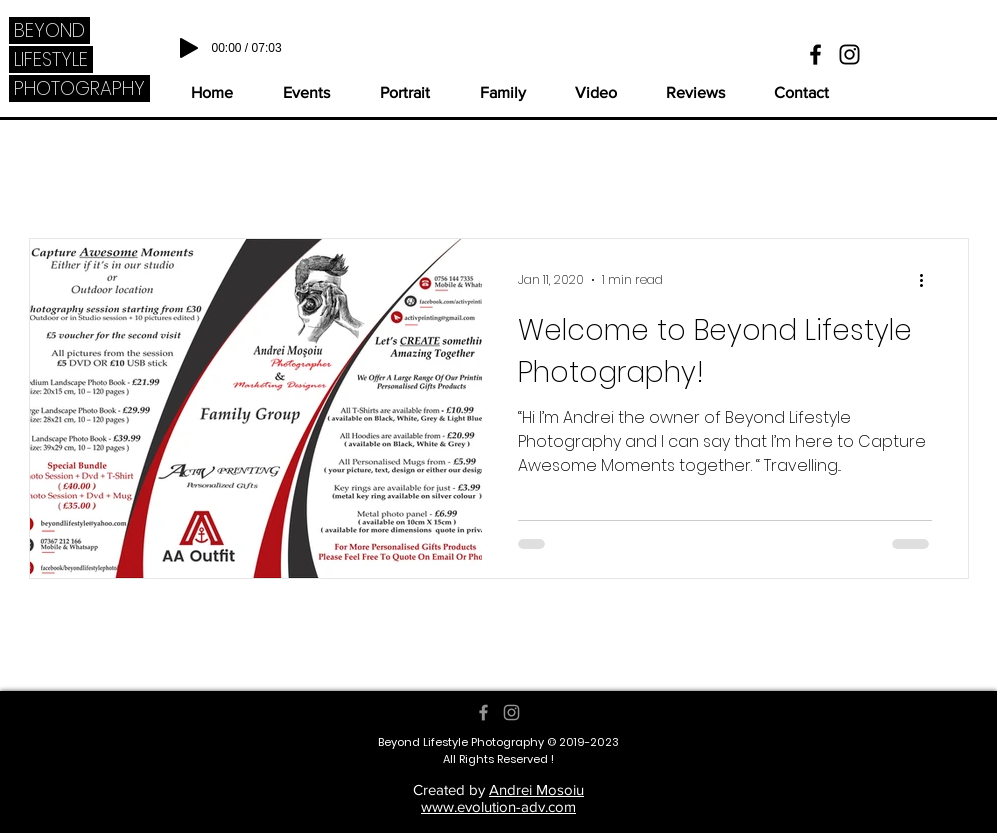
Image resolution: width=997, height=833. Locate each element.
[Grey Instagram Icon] (511, 712)
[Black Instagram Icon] (849, 54)
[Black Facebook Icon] (815, 54)
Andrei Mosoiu (536, 789)
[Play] (189, 48)
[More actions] (929, 280)
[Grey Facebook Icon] (483, 712)
